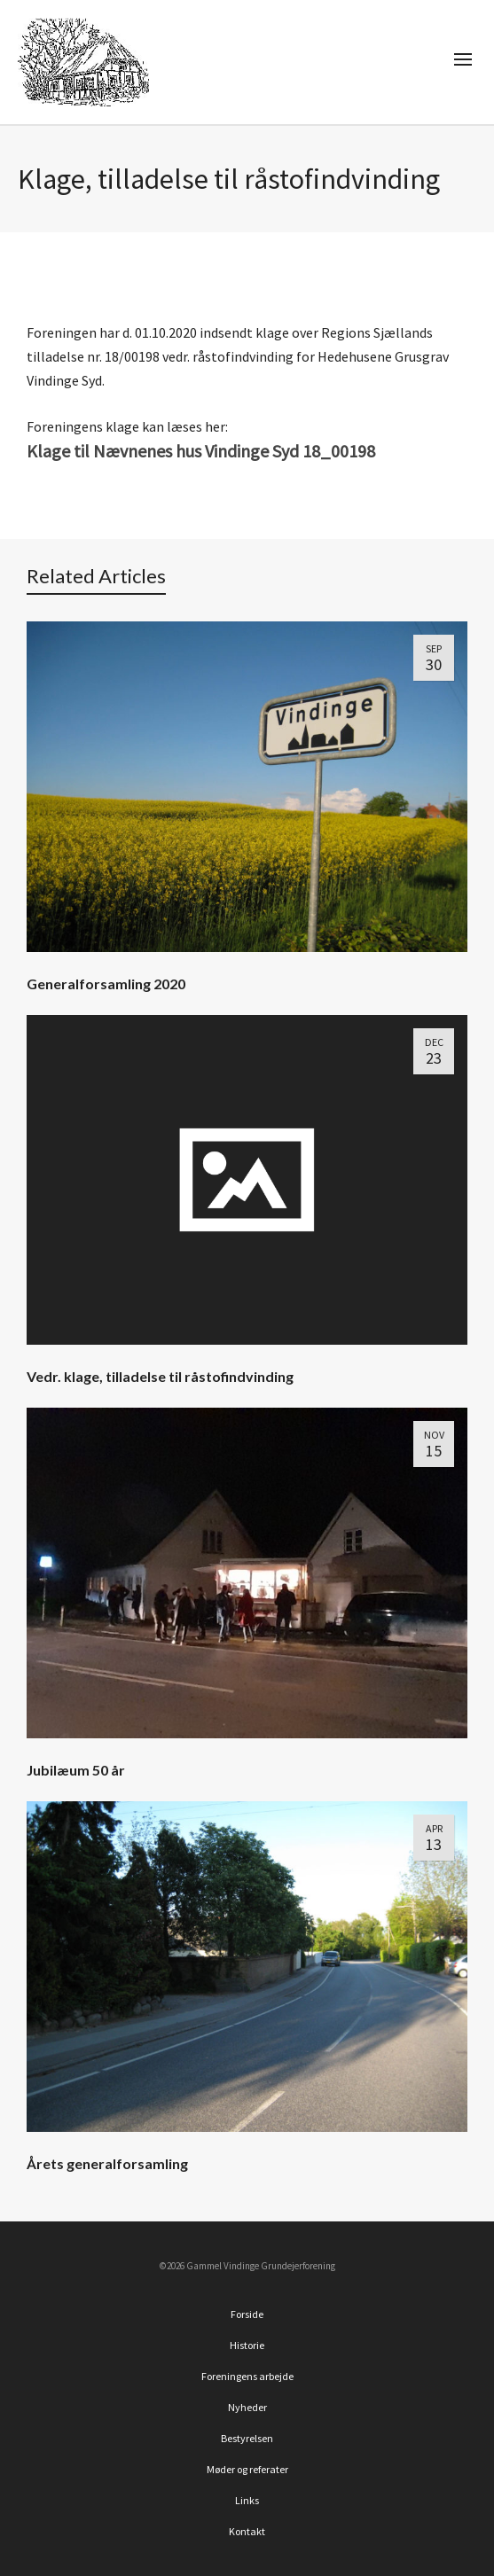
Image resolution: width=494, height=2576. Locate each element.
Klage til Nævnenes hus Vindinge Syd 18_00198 (201, 451)
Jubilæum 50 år (76, 1769)
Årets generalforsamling (107, 2163)
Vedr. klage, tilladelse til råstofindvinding (160, 1376)
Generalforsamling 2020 (106, 983)
